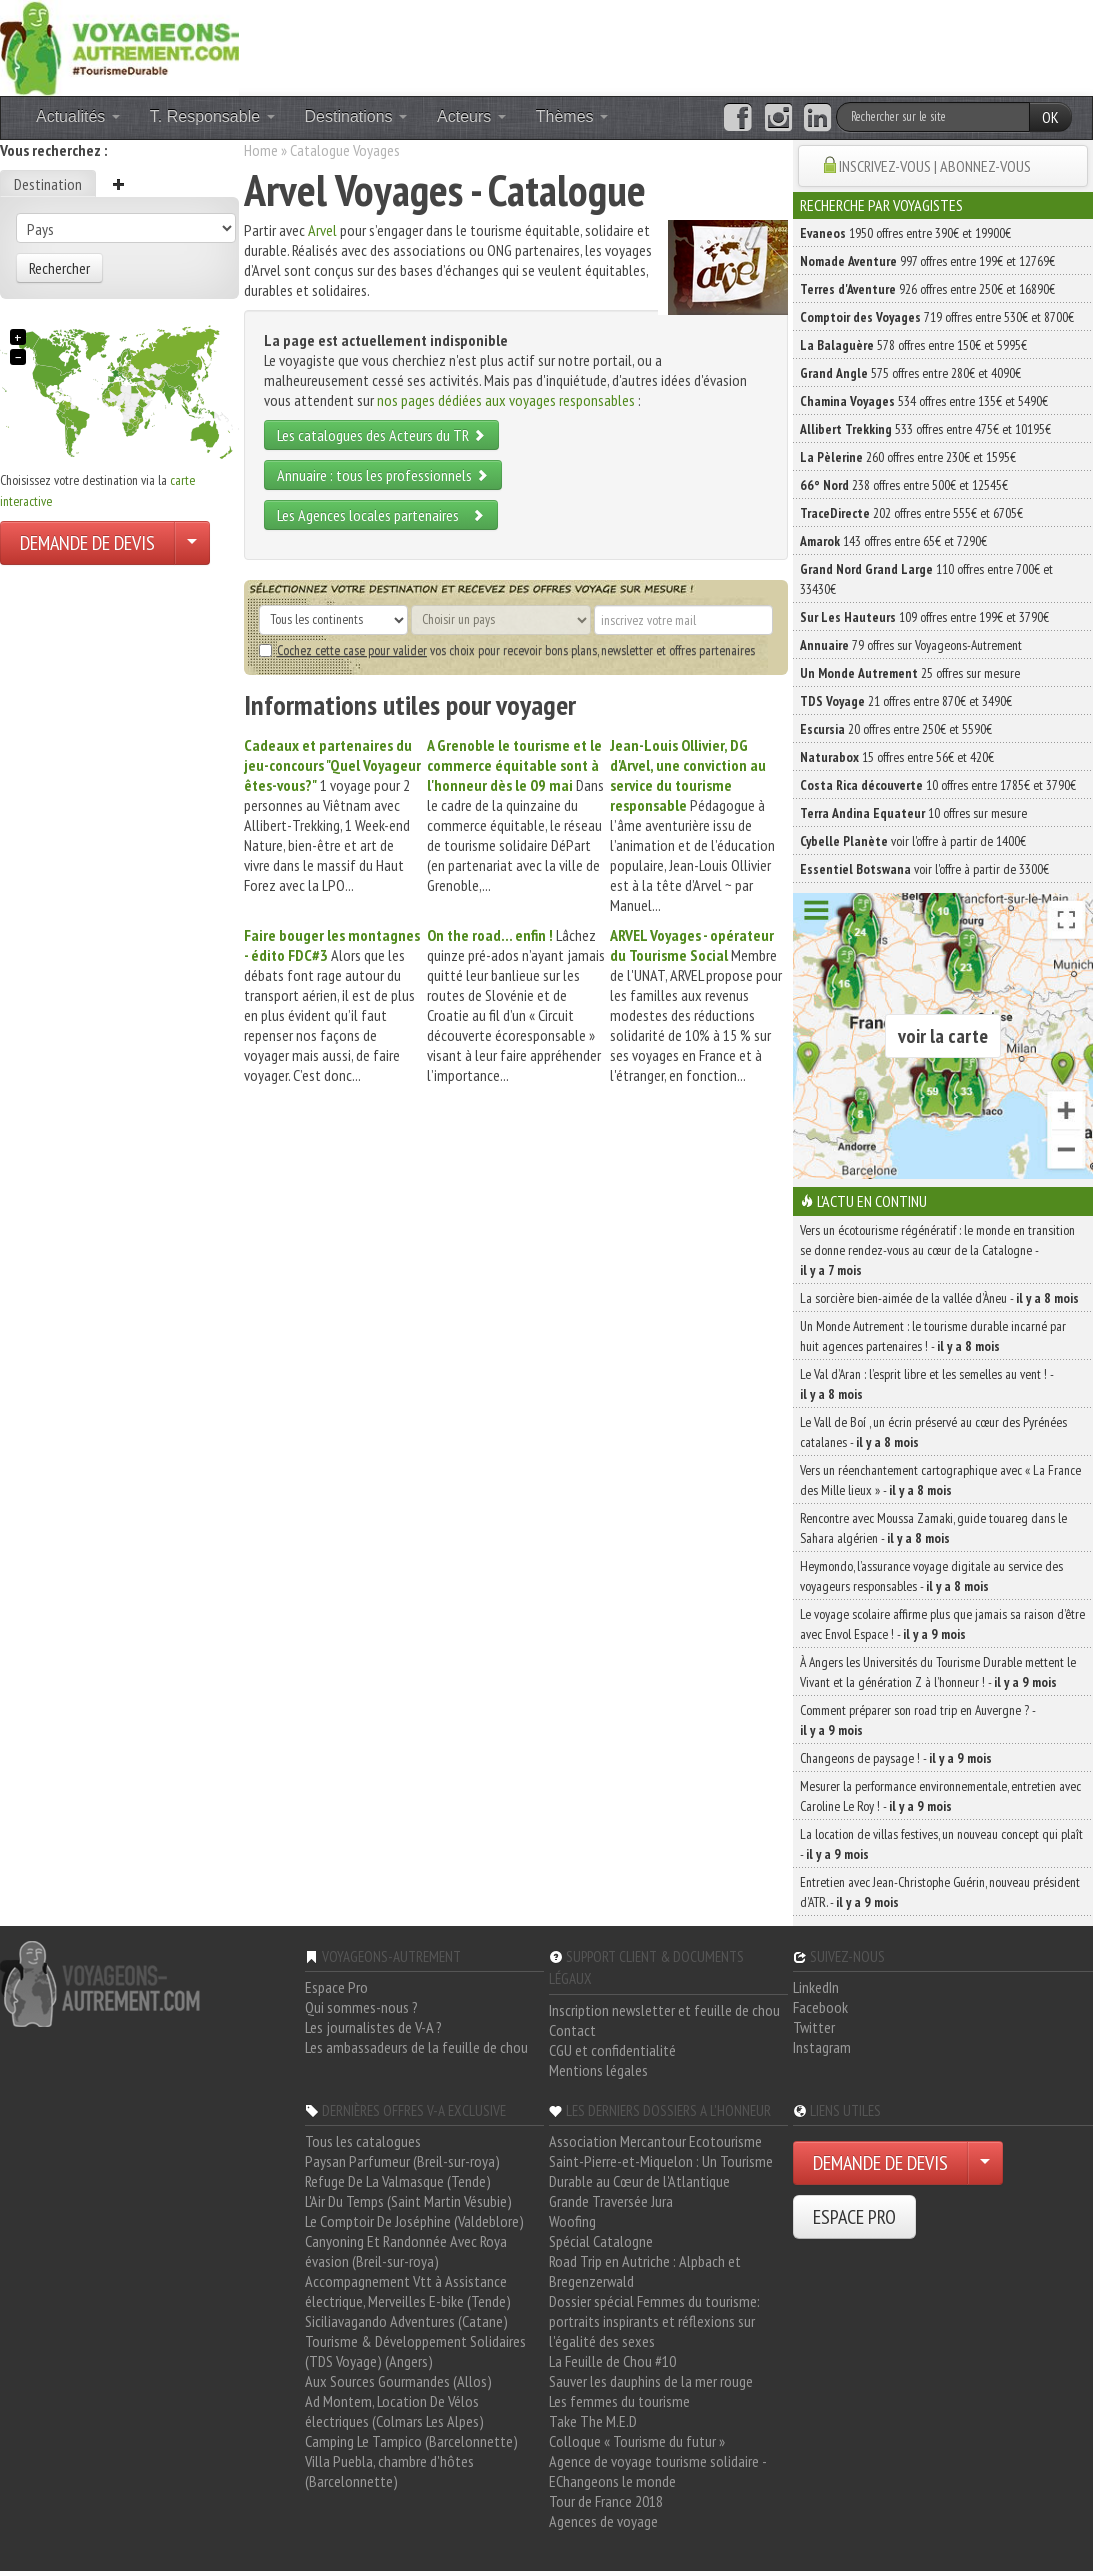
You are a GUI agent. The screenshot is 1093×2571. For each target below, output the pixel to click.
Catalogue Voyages (345, 150)
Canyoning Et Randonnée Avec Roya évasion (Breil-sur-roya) (406, 2251)
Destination (48, 184)
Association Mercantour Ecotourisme (655, 2141)
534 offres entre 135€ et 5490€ (924, 401)
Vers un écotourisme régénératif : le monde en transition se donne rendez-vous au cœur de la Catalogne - (937, 1250)
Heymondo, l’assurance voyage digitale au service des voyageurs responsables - (931, 1576)
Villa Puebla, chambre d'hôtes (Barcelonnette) (389, 2471)
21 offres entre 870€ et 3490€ (906, 701)
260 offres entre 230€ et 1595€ (908, 457)
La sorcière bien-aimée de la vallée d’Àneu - (939, 1298)
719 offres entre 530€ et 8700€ (937, 317)
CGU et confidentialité (612, 2050)
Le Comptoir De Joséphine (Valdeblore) (414, 2221)
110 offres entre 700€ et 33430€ (926, 579)
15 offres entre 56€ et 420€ (897, 757)
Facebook (820, 2007)
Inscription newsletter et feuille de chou (664, 2010)
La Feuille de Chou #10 (612, 2361)
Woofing (572, 2221)
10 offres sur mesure (913, 813)
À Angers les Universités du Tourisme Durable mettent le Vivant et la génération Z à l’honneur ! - (938, 1672)
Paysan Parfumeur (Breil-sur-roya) (402, 2161)
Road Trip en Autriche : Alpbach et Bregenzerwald (645, 2271)
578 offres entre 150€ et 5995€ (913, 345)
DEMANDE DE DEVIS (87, 543)
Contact (572, 2030)
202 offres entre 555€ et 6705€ (911, 513)
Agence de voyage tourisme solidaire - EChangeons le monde (657, 2471)
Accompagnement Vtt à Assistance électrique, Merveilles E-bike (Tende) (408, 2291)
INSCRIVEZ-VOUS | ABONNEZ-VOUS (935, 166)
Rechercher (59, 268)
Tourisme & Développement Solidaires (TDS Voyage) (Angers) (415, 2351)
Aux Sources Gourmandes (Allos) (398, 2381)
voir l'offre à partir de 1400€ (913, 841)
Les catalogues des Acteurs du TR (381, 435)
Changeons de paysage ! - (896, 1758)
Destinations (356, 116)
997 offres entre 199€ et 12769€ (927, 261)
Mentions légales (598, 2070)
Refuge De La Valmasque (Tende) (398, 2181)
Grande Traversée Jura (611, 2201)
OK (1050, 117)
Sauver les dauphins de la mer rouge (651, 2381)
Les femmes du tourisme (619, 2401)
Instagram (822, 2047)
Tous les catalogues (363, 2141)
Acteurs (471, 116)
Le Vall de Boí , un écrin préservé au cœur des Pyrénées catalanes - (933, 1432)
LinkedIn (816, 1987)
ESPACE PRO (854, 2217)
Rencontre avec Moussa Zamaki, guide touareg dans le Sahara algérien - (933, 1528)
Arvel (322, 230)
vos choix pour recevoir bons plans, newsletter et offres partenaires (507, 650)
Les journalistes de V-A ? (373, 2027)
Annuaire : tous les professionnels (383, 475)
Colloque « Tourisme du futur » (637, 2441)
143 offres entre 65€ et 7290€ (893, 541)
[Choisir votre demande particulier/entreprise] (192, 543)
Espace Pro (336, 1987)
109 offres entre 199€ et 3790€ (924, 617)
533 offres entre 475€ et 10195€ (925, 429)
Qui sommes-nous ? (361, 2007)
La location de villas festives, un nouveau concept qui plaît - (941, 1844)
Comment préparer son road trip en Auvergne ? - (917, 1720)
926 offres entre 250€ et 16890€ (927, 289)
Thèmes (572, 116)
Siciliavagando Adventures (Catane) (406, 2321)
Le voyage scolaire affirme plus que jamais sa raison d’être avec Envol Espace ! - (942, 1624)
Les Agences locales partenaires (381, 515)
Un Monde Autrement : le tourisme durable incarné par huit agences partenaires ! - (933, 1336)
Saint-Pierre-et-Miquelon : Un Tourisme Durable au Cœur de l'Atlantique (661, 2171)
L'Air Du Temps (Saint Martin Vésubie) (408, 2201)
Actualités (78, 116)
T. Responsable (212, 116)
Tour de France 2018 (606, 2501)
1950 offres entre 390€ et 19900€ (905, 233)
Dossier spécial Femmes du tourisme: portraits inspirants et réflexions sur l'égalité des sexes (654, 2321)
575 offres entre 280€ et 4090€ (910, 373)
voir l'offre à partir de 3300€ (924, 869)
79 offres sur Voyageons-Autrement (911, 645)
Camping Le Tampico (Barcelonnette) (411, 2441)
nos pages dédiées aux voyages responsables (506, 400)
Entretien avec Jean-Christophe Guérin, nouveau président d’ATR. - (940, 1892)
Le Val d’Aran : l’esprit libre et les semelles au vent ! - (926, 1384)
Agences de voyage (603, 2521)
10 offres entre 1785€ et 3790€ (938, 785)
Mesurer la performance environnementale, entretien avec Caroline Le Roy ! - (940, 1796)
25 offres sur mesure (910, 673)
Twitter (814, 2027)
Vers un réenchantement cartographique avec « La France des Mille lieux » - (940, 1480)
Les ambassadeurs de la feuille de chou (416, 2047)
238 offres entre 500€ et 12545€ (904, 485)
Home (261, 150)
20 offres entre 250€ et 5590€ (896, 729)
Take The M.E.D (593, 2421)
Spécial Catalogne (601, 2241)
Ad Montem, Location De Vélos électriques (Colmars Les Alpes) (394, 2411)
